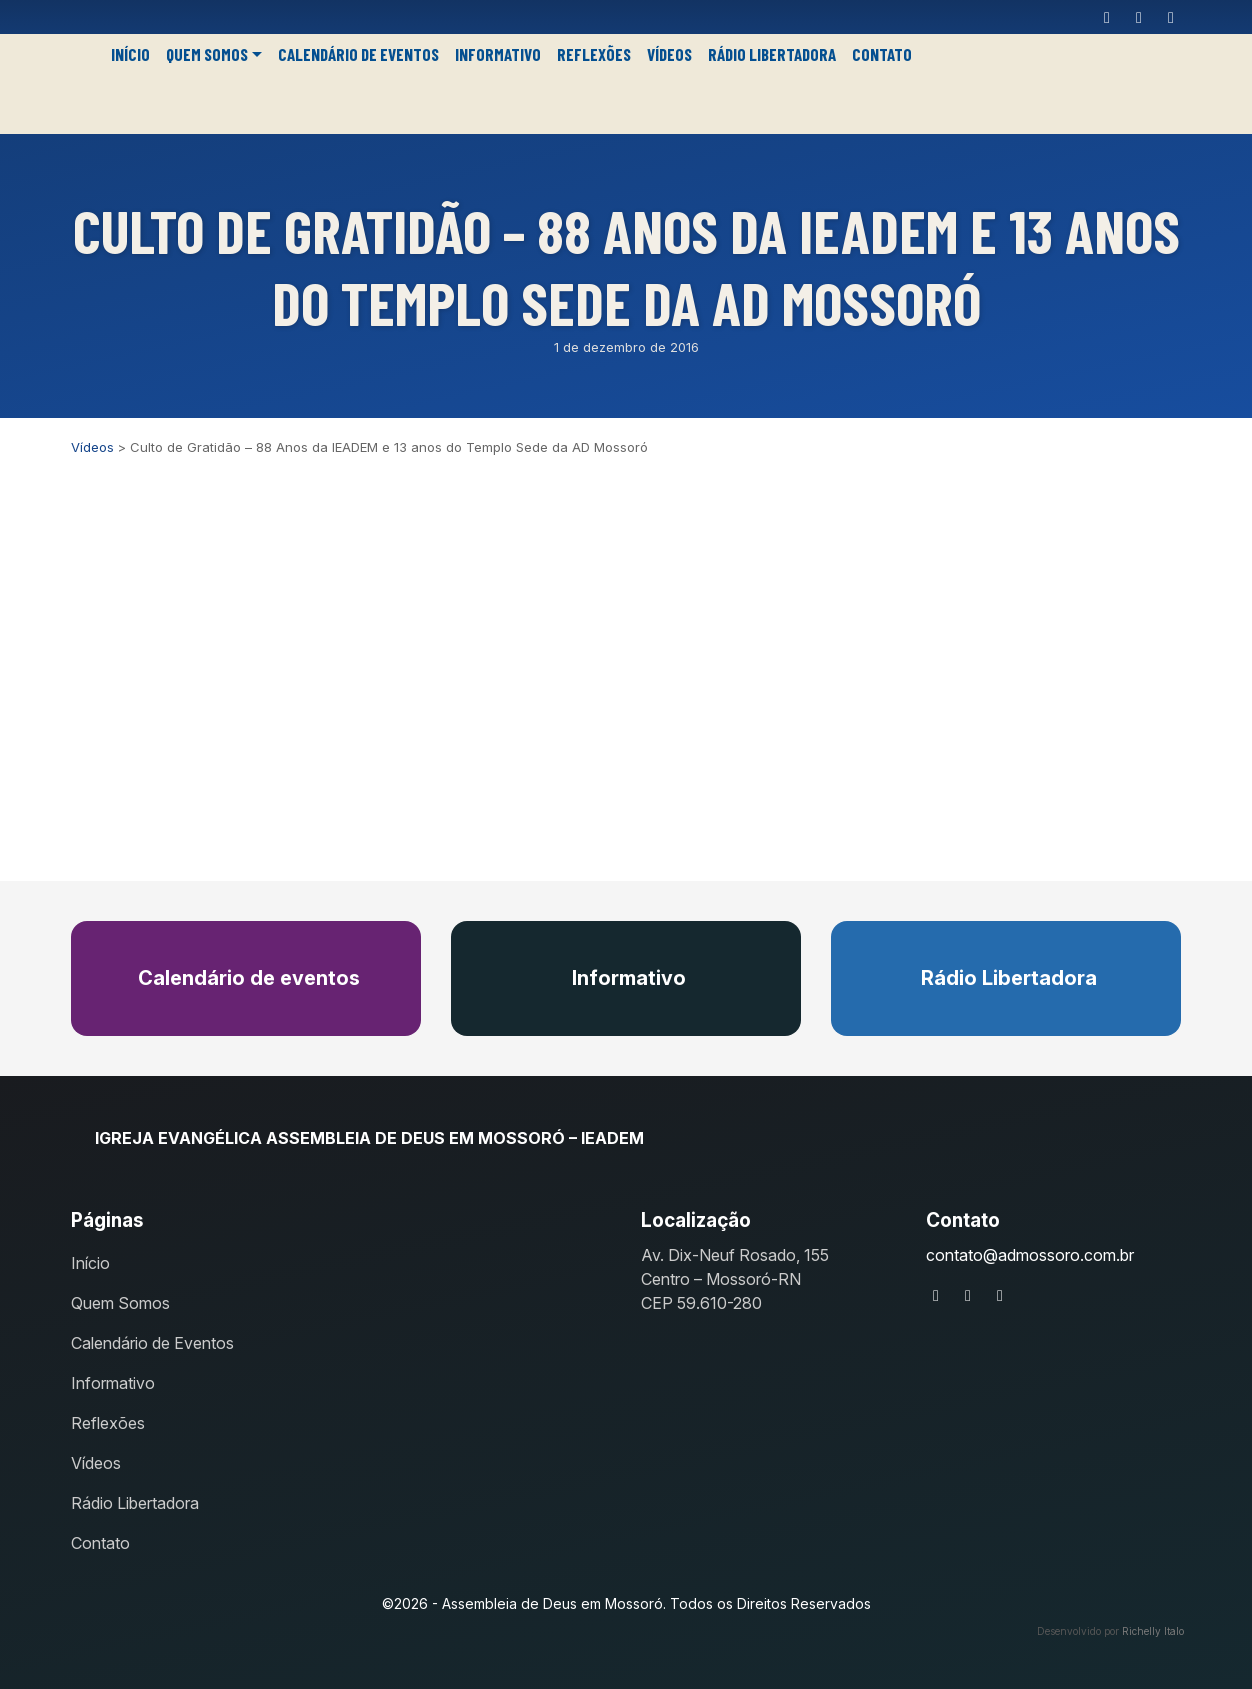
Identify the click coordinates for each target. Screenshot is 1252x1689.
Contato (882, 54)
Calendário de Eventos (358, 54)
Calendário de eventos (246, 978)
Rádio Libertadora (772, 54)
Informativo (498, 54)
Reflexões (594, 54)
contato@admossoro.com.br (1030, 1255)
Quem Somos (207, 54)
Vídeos (669, 54)
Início (130, 54)
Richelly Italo (1153, 1631)
